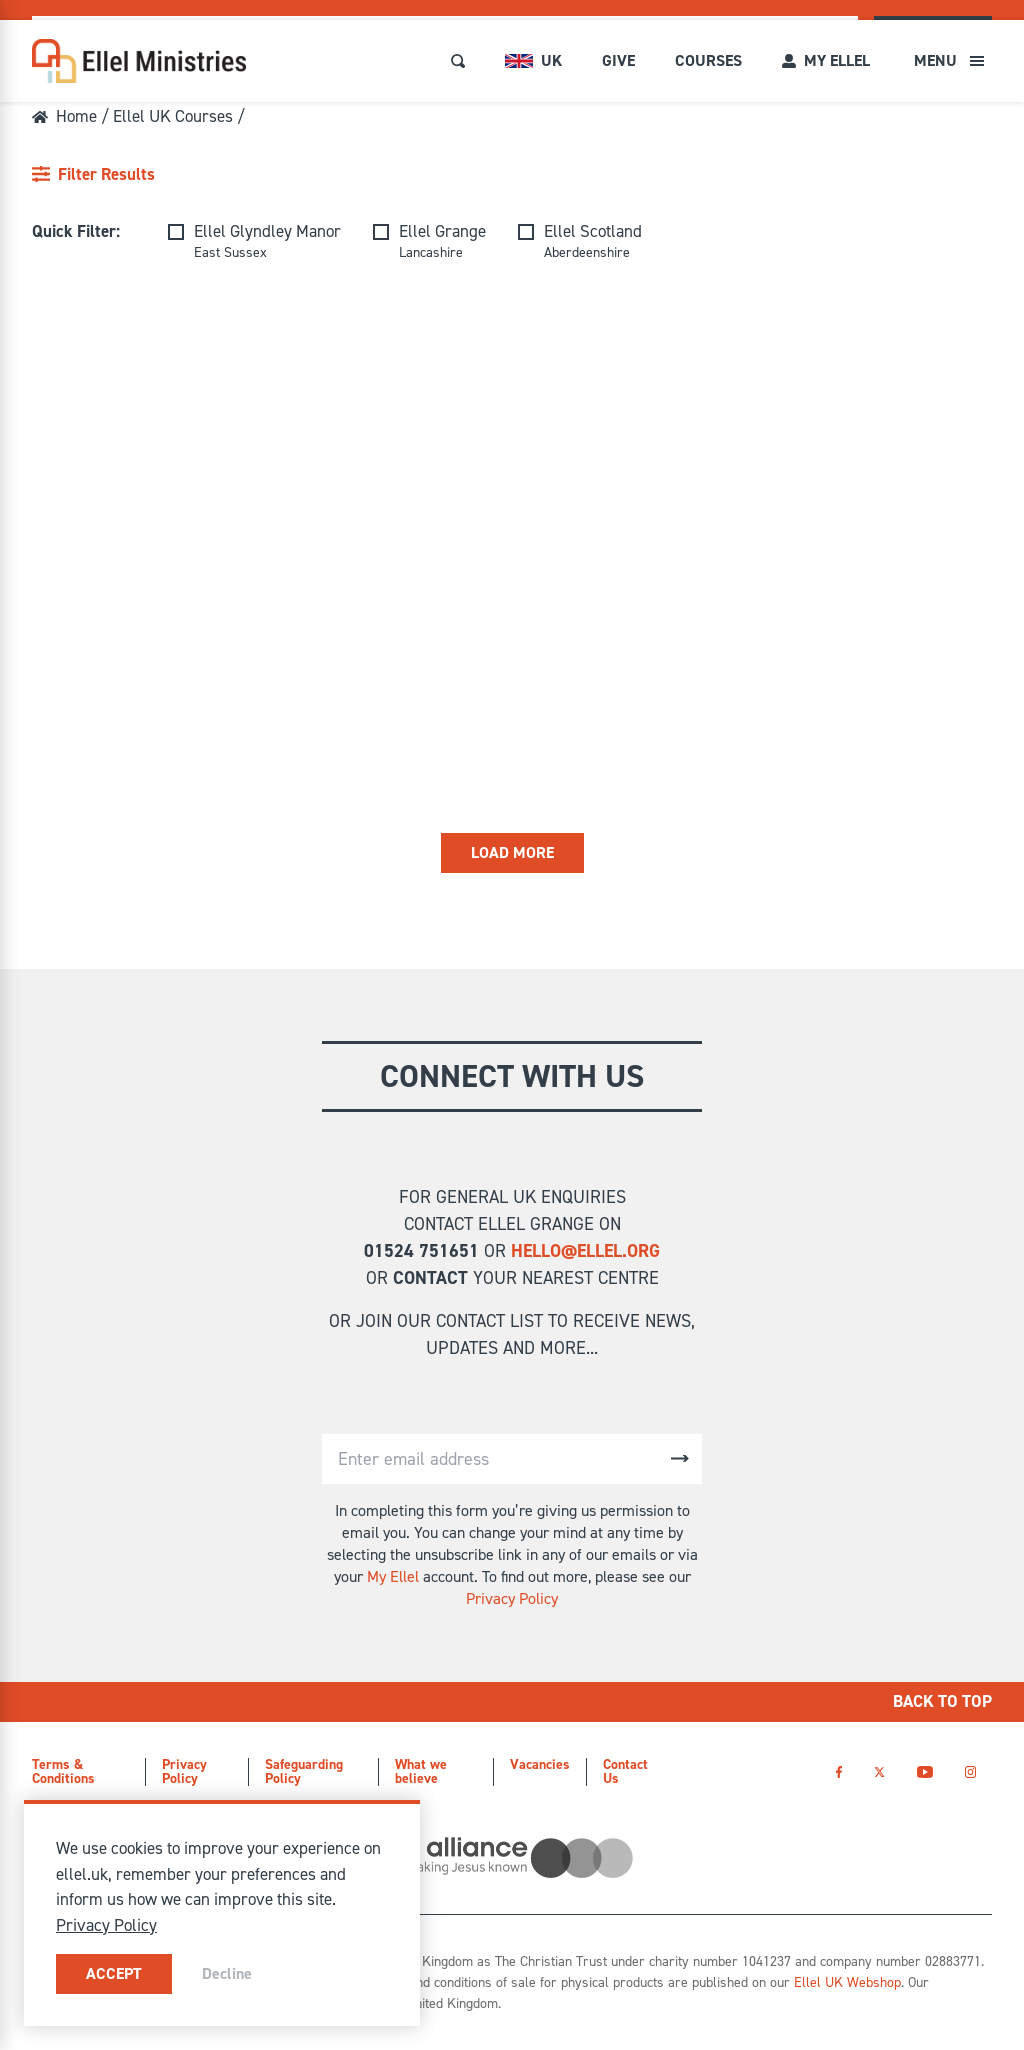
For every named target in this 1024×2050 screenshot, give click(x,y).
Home (64, 116)
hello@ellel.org (585, 1251)
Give (618, 60)
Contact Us (625, 1771)
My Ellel (393, 1576)
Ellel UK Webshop (847, 1982)
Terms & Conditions (63, 1771)
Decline (227, 1973)
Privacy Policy (512, 1598)
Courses (708, 60)
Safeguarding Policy (304, 1771)
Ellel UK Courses (173, 116)
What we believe (421, 1771)
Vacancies (540, 1764)
